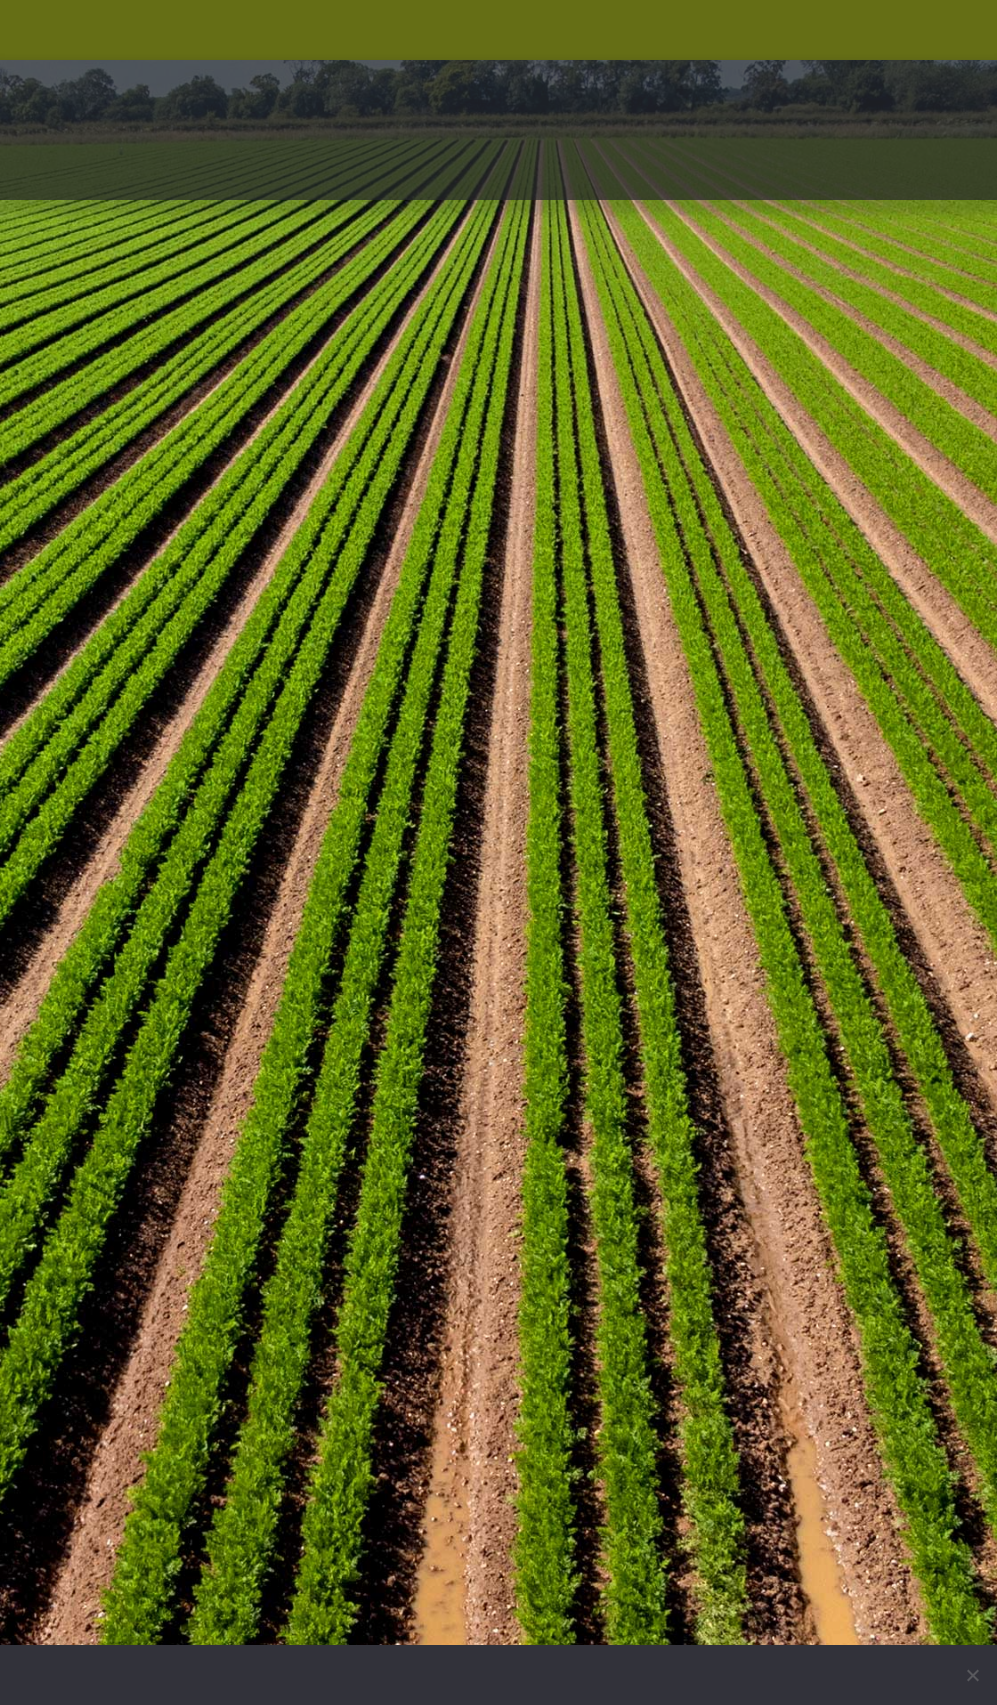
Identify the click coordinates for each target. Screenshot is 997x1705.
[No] (972, 1675)
